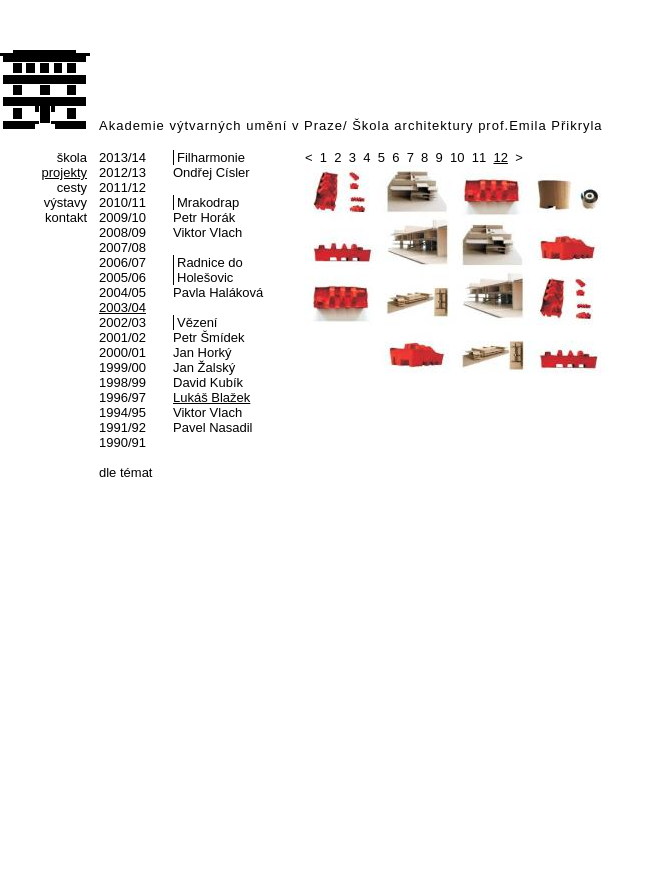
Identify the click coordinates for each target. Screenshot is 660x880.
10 (457, 157)
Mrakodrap (208, 202)
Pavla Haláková (218, 292)
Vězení (197, 322)
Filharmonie (211, 157)
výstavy (65, 202)
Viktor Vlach (207, 232)
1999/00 (122, 367)
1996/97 (122, 397)
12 (500, 157)
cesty (72, 187)
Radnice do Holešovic (210, 270)
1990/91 (122, 442)
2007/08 (122, 247)
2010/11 (122, 202)
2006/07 (122, 262)
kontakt (66, 217)
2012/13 (122, 172)
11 (479, 157)
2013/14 (122, 157)
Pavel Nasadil (213, 427)
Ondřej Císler (211, 172)
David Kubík (208, 382)
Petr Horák (204, 217)
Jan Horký (202, 352)
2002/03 (122, 322)
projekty (64, 172)
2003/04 (122, 307)
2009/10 (122, 217)
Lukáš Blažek (211, 397)
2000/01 (122, 352)
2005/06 (122, 277)
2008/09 (122, 232)
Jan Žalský (204, 367)
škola (72, 157)
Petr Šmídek (209, 337)
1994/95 (122, 412)
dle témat (125, 472)
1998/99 (122, 382)
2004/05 (122, 292)
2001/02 (122, 337)
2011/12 (122, 187)
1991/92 (122, 427)
